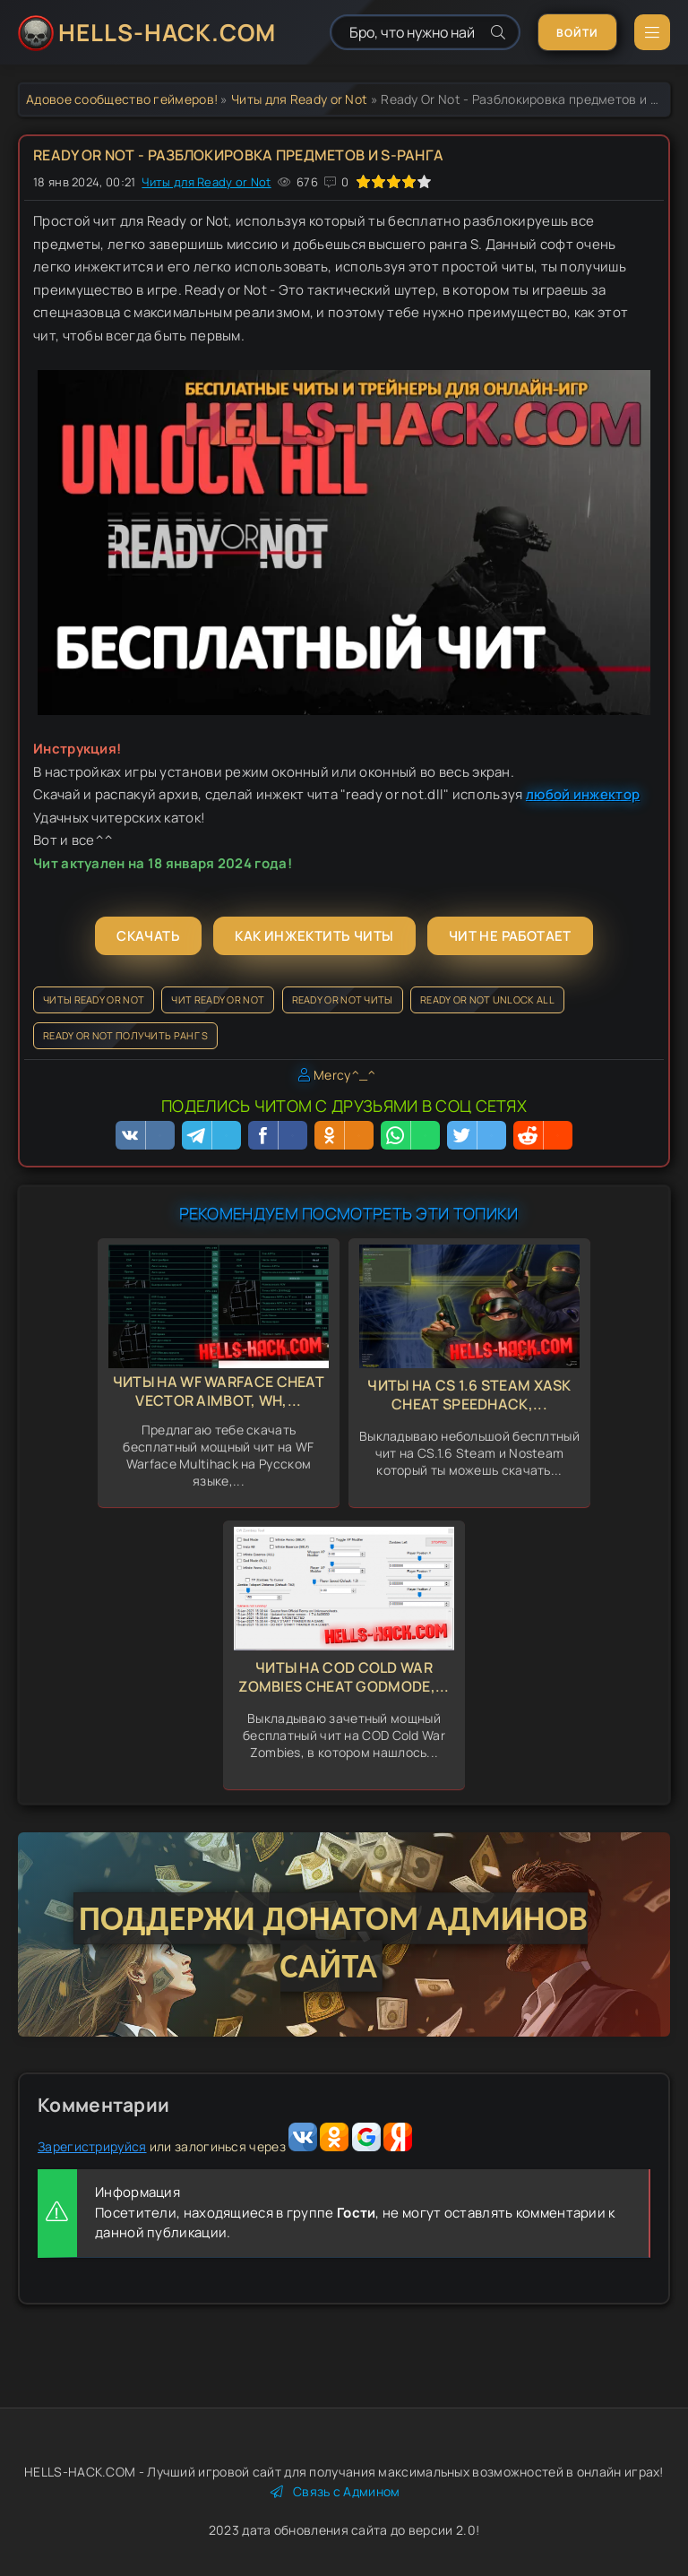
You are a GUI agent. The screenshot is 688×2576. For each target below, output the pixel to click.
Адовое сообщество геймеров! (122, 99)
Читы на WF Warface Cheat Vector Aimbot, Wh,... (218, 1391)
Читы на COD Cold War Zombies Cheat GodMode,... (344, 1677)
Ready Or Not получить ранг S (125, 1035)
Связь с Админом (335, 2491)
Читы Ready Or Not (93, 999)
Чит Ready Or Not (217, 999)
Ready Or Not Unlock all (487, 999)
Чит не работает (510, 935)
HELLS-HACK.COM (167, 32)
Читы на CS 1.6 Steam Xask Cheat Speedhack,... (469, 1394)
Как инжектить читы (314, 935)
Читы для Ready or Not (299, 99)
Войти (577, 32)
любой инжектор (583, 794)
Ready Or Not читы (342, 999)
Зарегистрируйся (92, 2146)
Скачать (148, 935)
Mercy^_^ (344, 1074)
